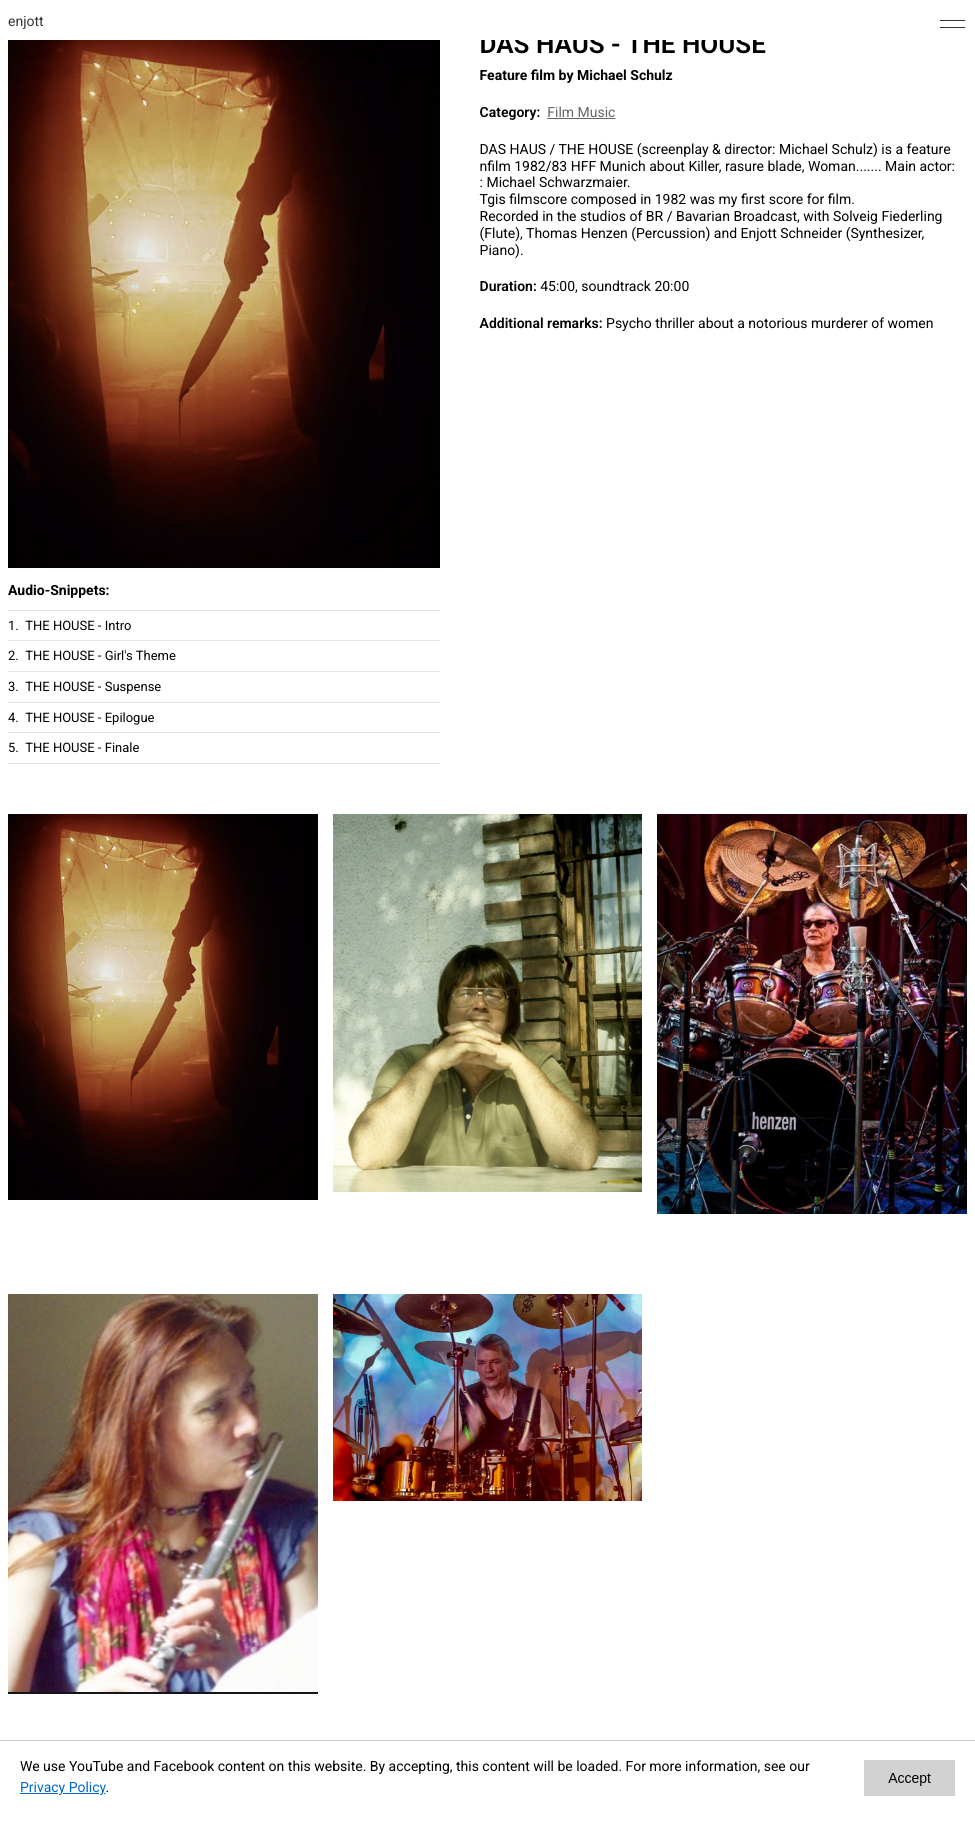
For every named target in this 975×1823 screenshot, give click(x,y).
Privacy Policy (62, 1788)
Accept (909, 1778)
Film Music (581, 113)
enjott (26, 22)
